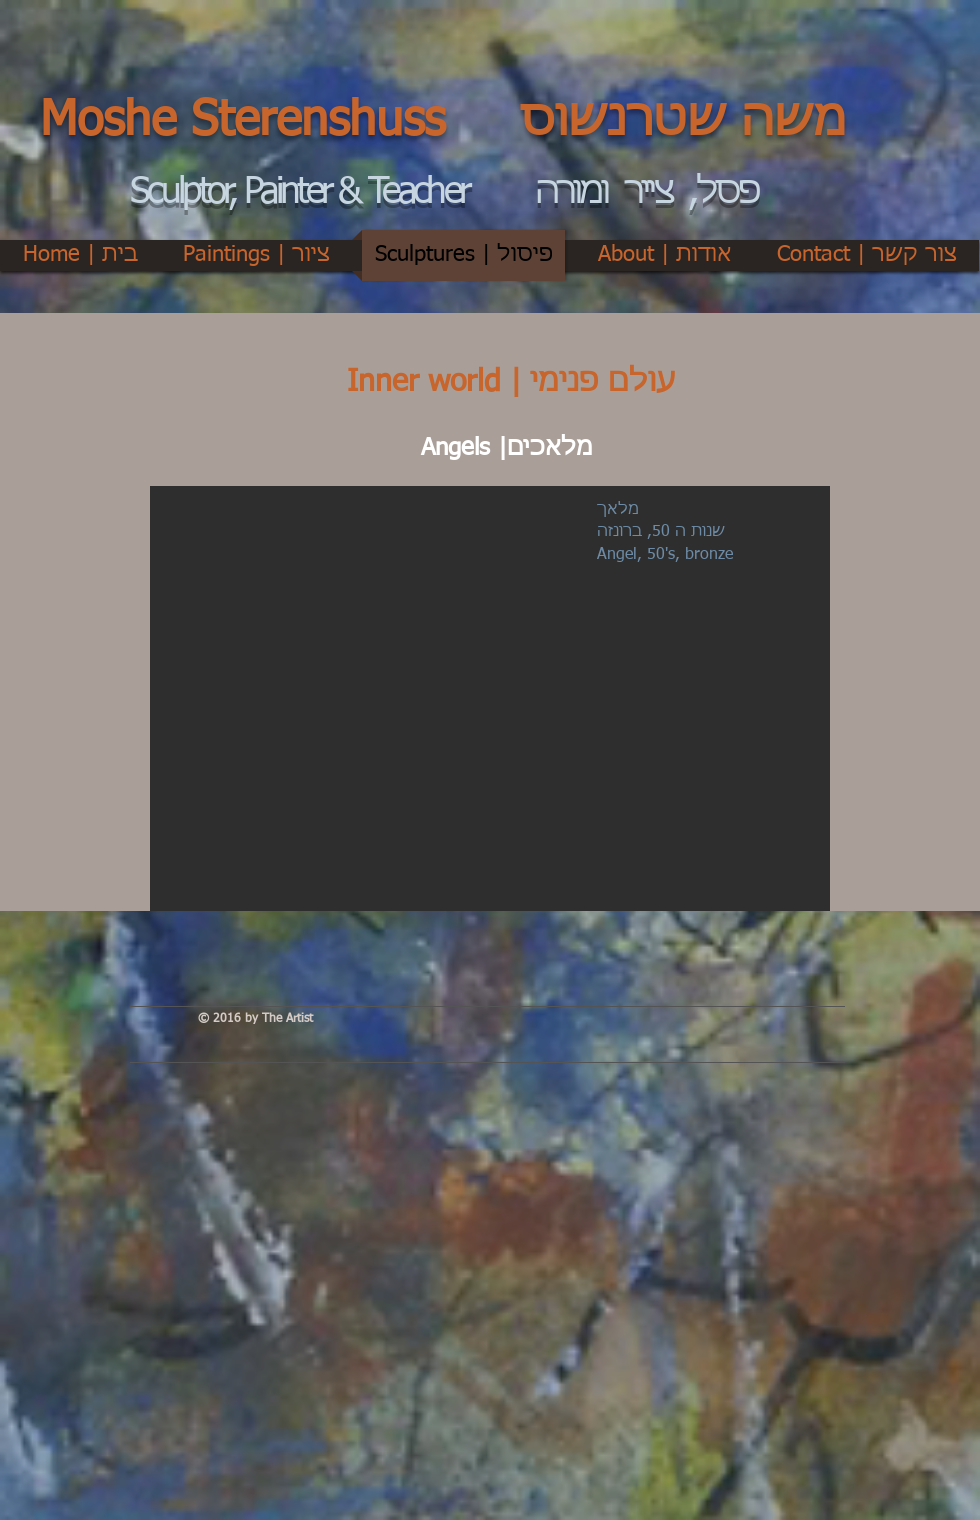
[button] (490, 698)
